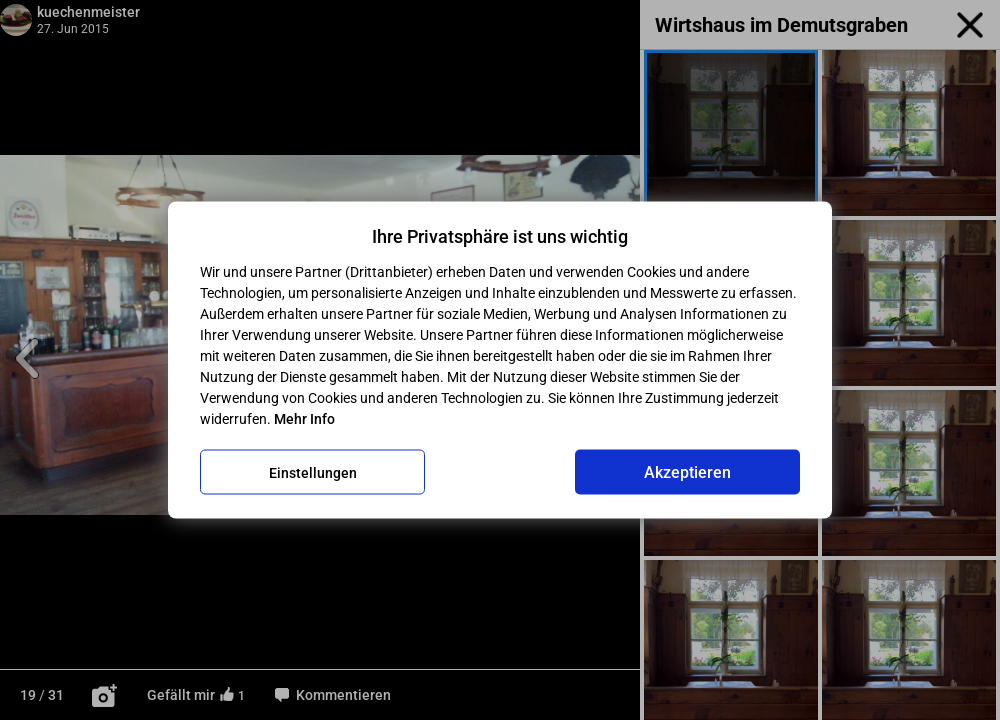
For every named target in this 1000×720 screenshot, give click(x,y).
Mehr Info (304, 419)
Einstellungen (313, 472)
